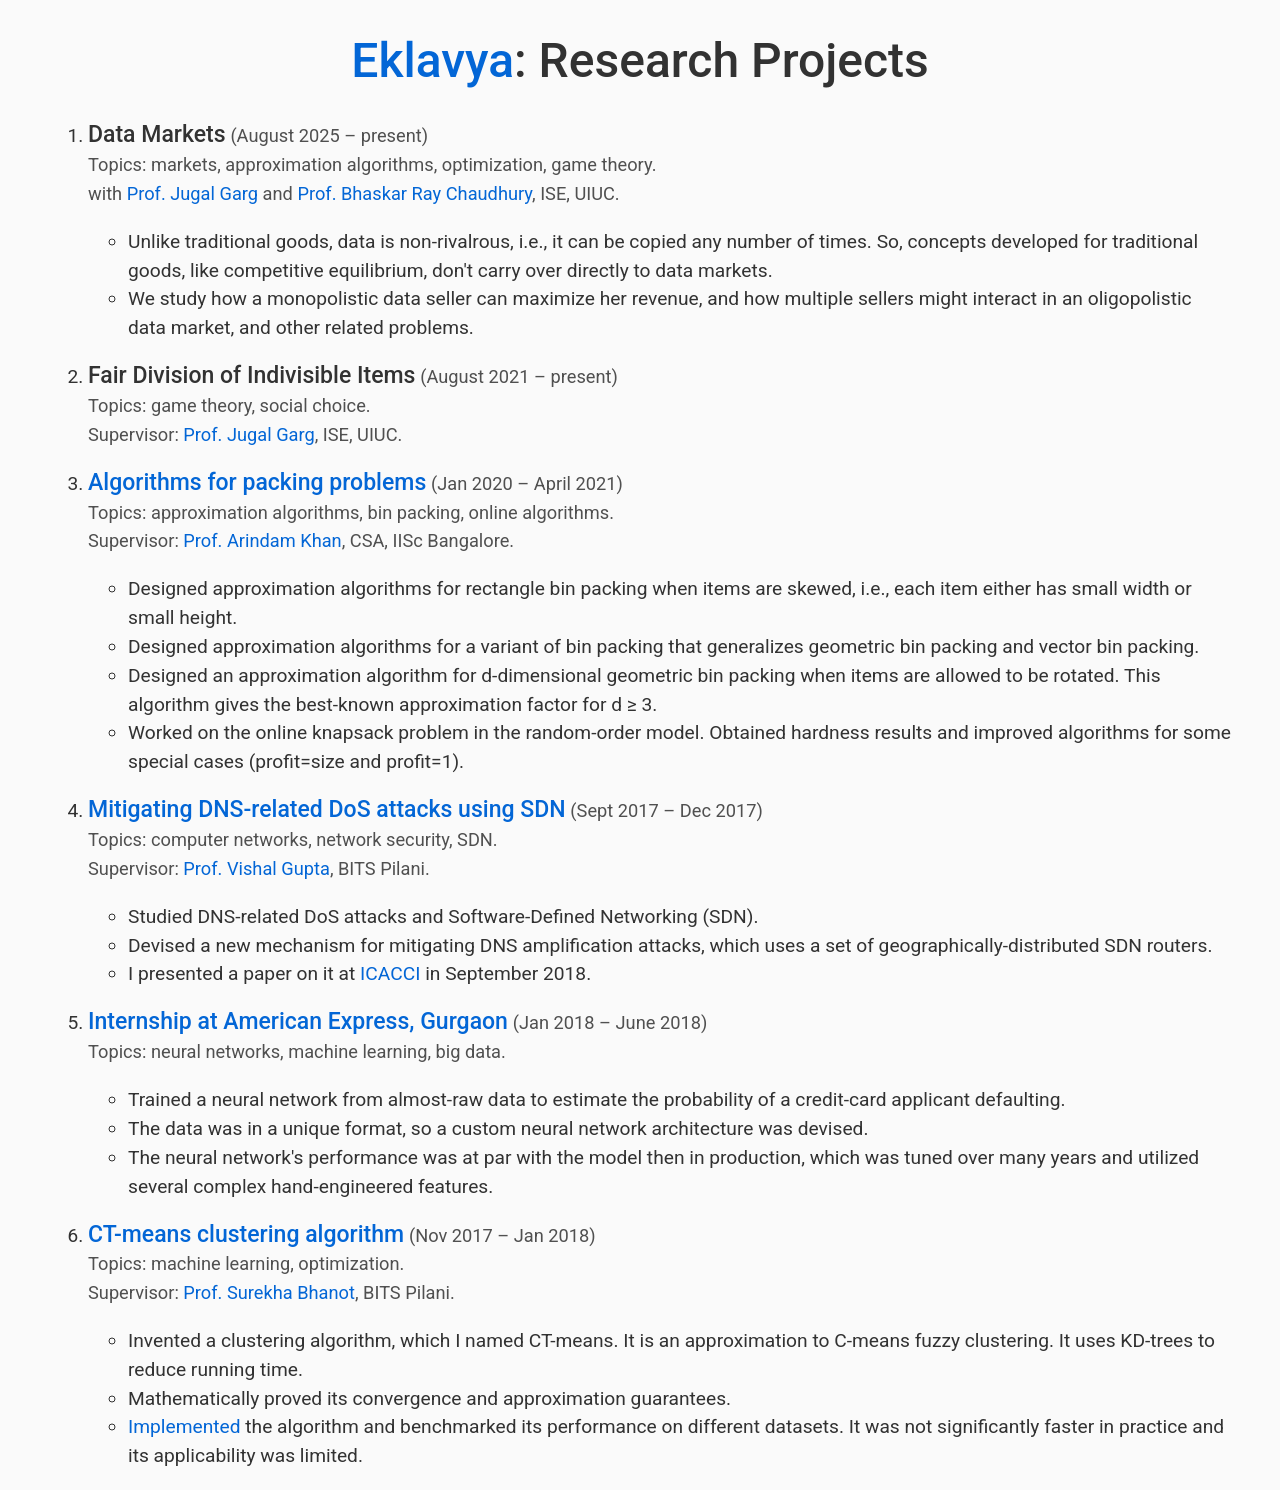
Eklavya (432, 60)
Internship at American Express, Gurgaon (298, 1021)
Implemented (184, 1426)
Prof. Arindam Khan (262, 540)
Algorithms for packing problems (257, 482)
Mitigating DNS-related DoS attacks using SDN (327, 809)
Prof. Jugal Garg (192, 193)
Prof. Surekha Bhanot (269, 1292)
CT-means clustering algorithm (246, 1234)
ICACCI (390, 973)
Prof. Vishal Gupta (256, 868)
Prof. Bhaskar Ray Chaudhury (414, 193)
